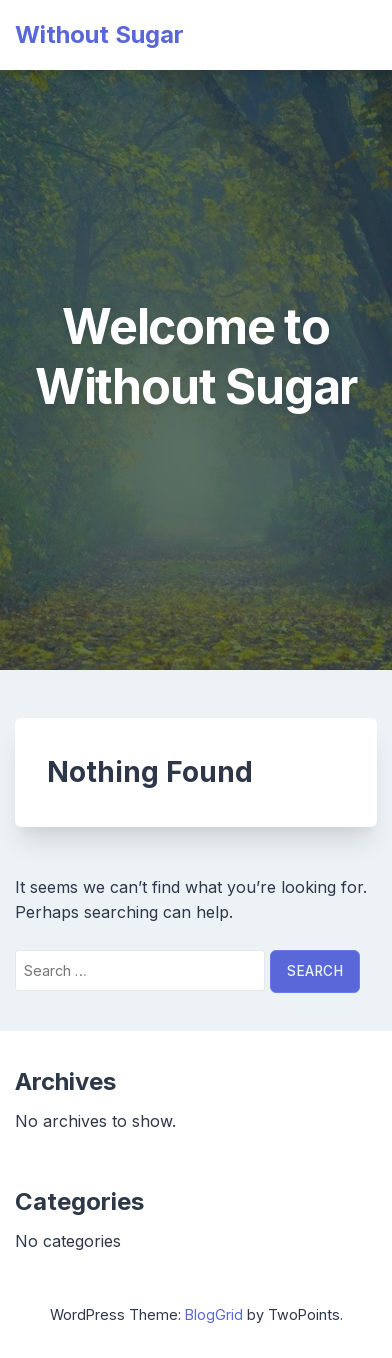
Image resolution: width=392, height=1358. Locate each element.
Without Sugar (99, 34)
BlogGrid (214, 1314)
